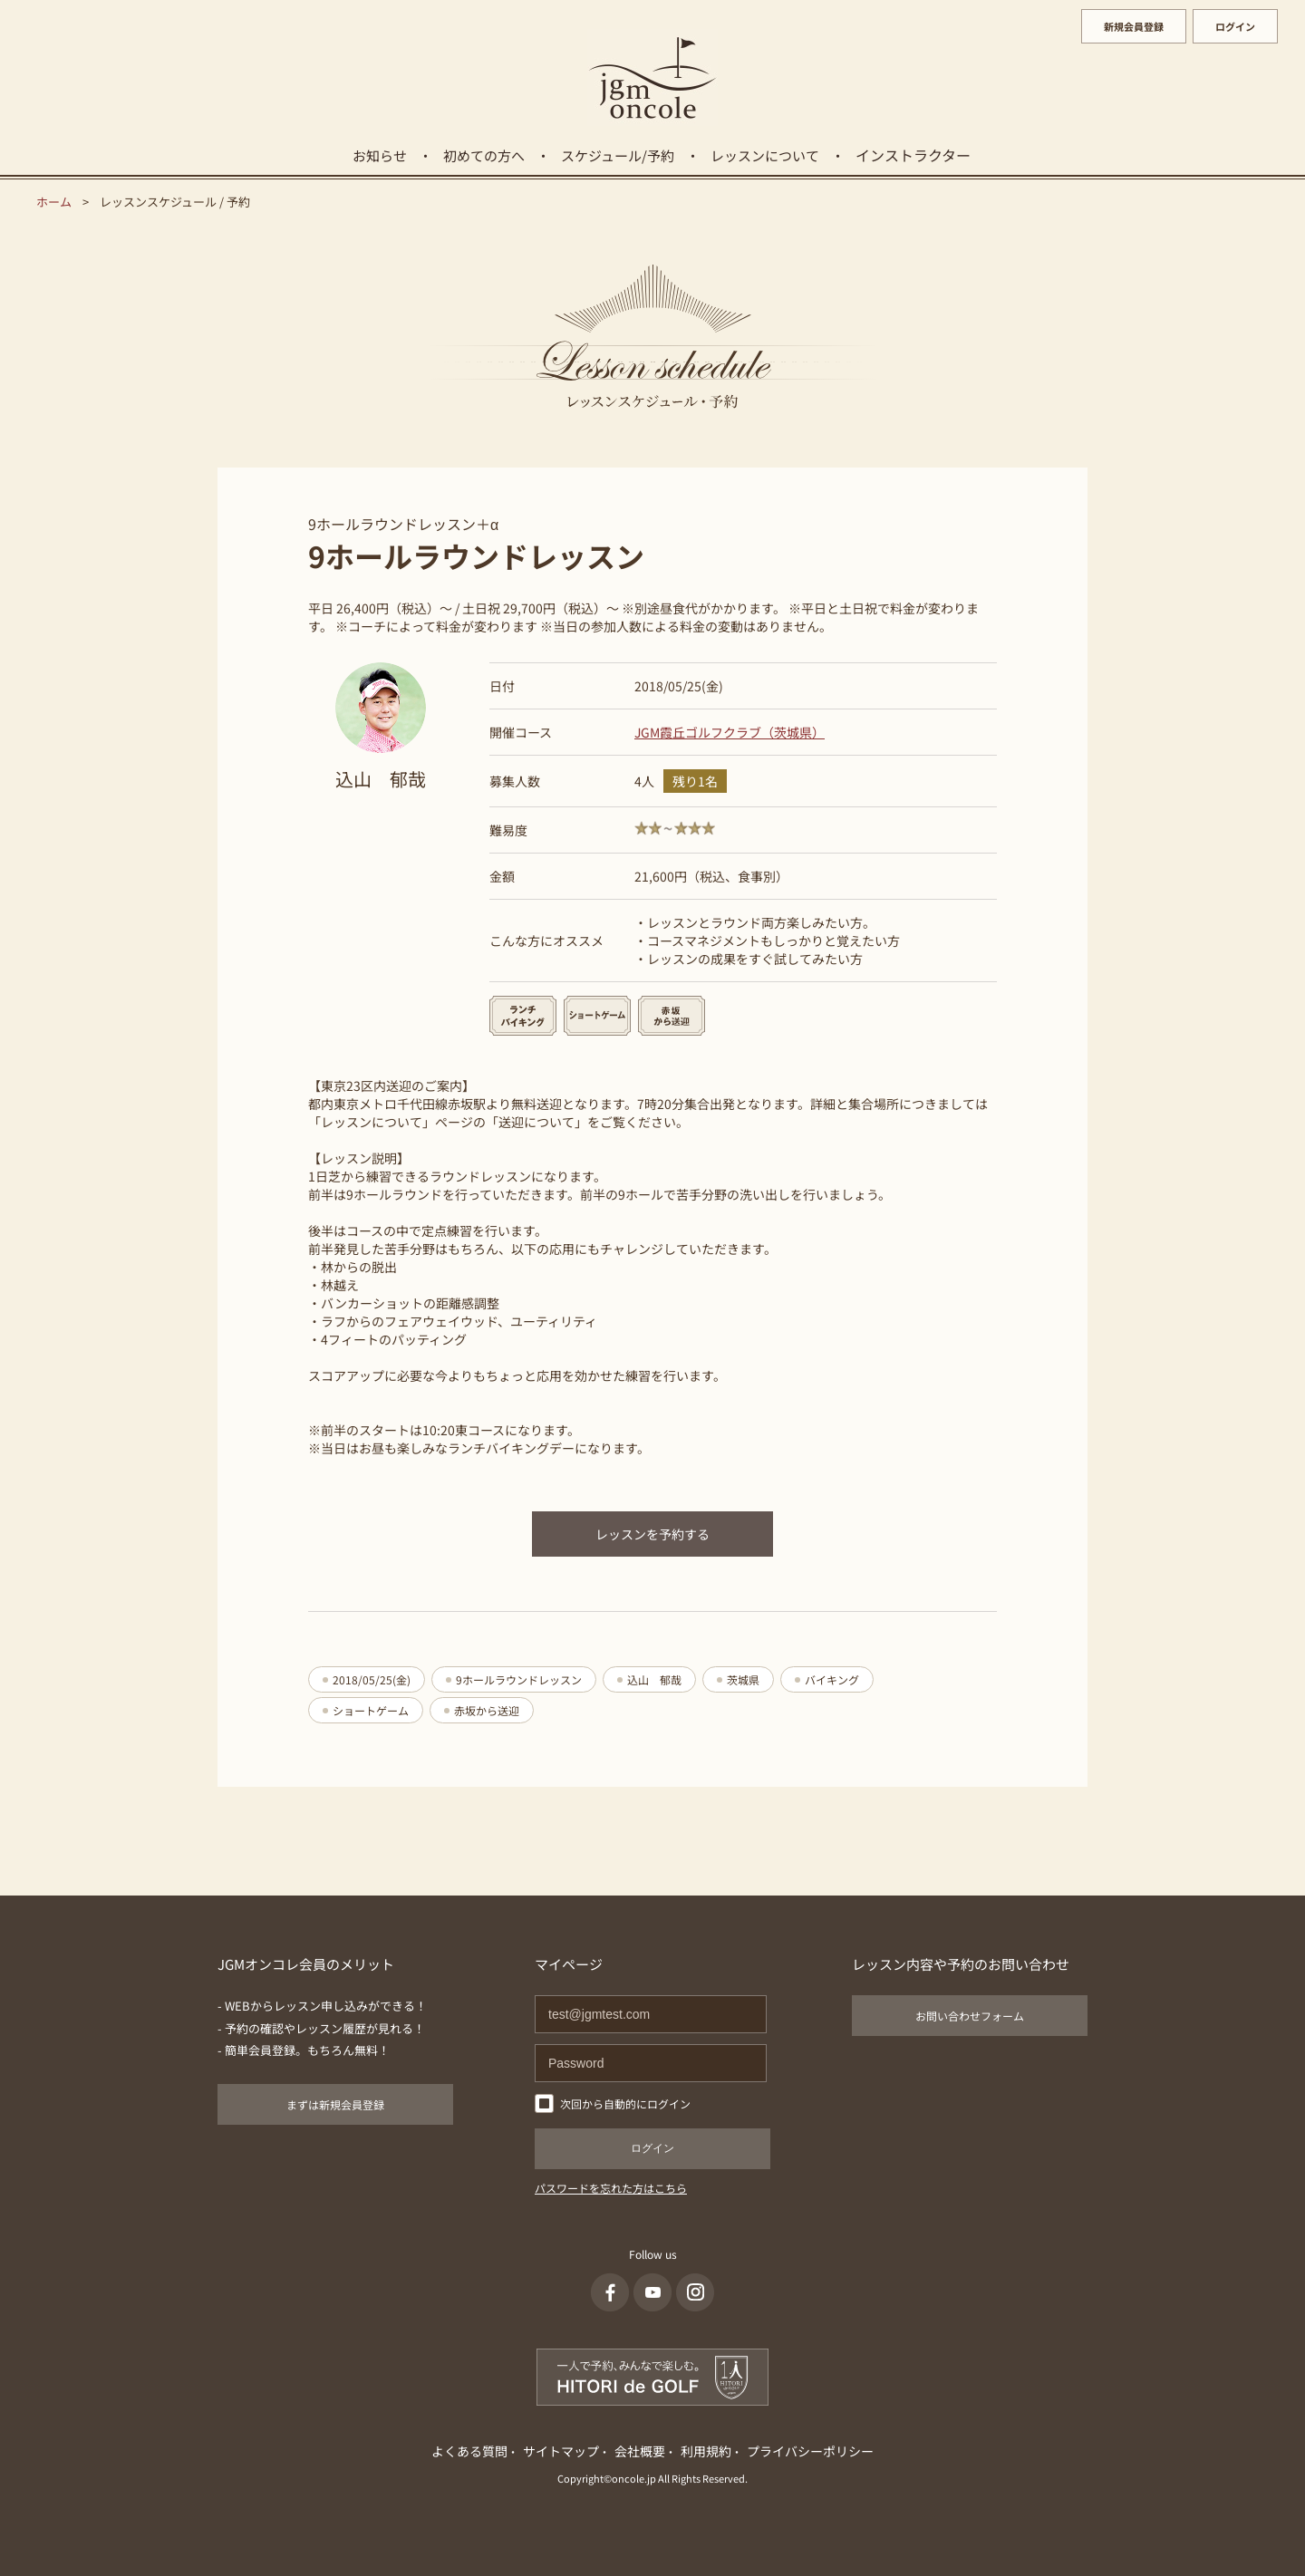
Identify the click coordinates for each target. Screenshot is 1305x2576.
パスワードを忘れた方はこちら (611, 2187)
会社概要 (639, 2451)
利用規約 (706, 2451)
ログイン (1235, 26)
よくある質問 (469, 2451)
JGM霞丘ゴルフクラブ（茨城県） (729, 732)
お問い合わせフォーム (969, 2015)
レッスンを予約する (652, 1534)
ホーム (54, 201)
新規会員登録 (1134, 26)
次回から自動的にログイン (625, 2103)
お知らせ (380, 155)
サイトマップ (561, 2451)
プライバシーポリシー (810, 2451)
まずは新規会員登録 (335, 2104)
